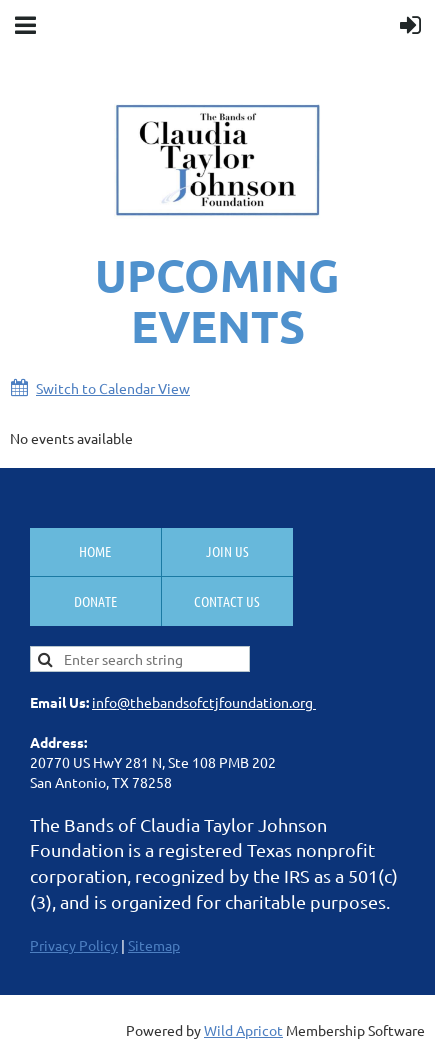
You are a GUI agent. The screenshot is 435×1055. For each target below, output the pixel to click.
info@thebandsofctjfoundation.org (204, 702)
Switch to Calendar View (113, 388)
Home (95, 551)
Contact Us (227, 601)
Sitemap (154, 945)
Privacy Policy (74, 945)
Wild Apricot (243, 1030)
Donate (95, 601)
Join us (227, 551)
